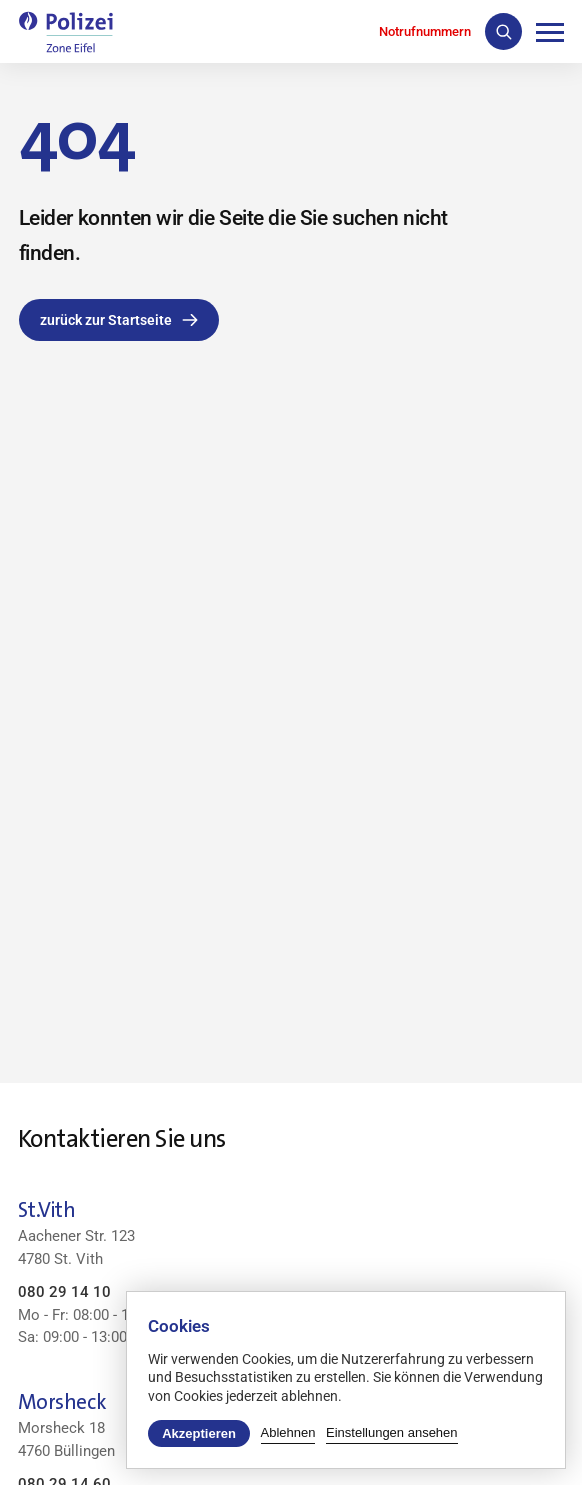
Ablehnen (288, 1432)
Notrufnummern (425, 31)
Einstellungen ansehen (392, 1432)
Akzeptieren (199, 1433)
